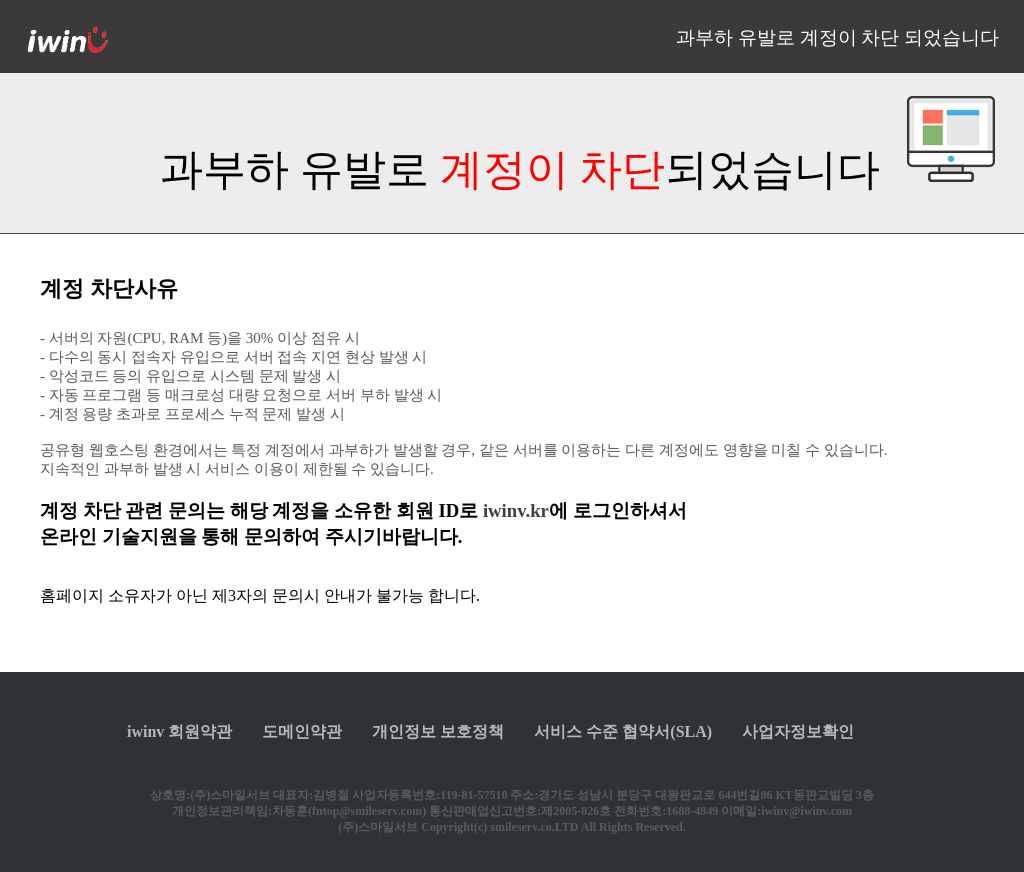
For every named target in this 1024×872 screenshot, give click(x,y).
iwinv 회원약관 (179, 731)
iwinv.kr (516, 510)
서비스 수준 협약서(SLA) (623, 731)
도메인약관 (302, 731)
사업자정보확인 (798, 731)
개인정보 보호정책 (438, 731)
